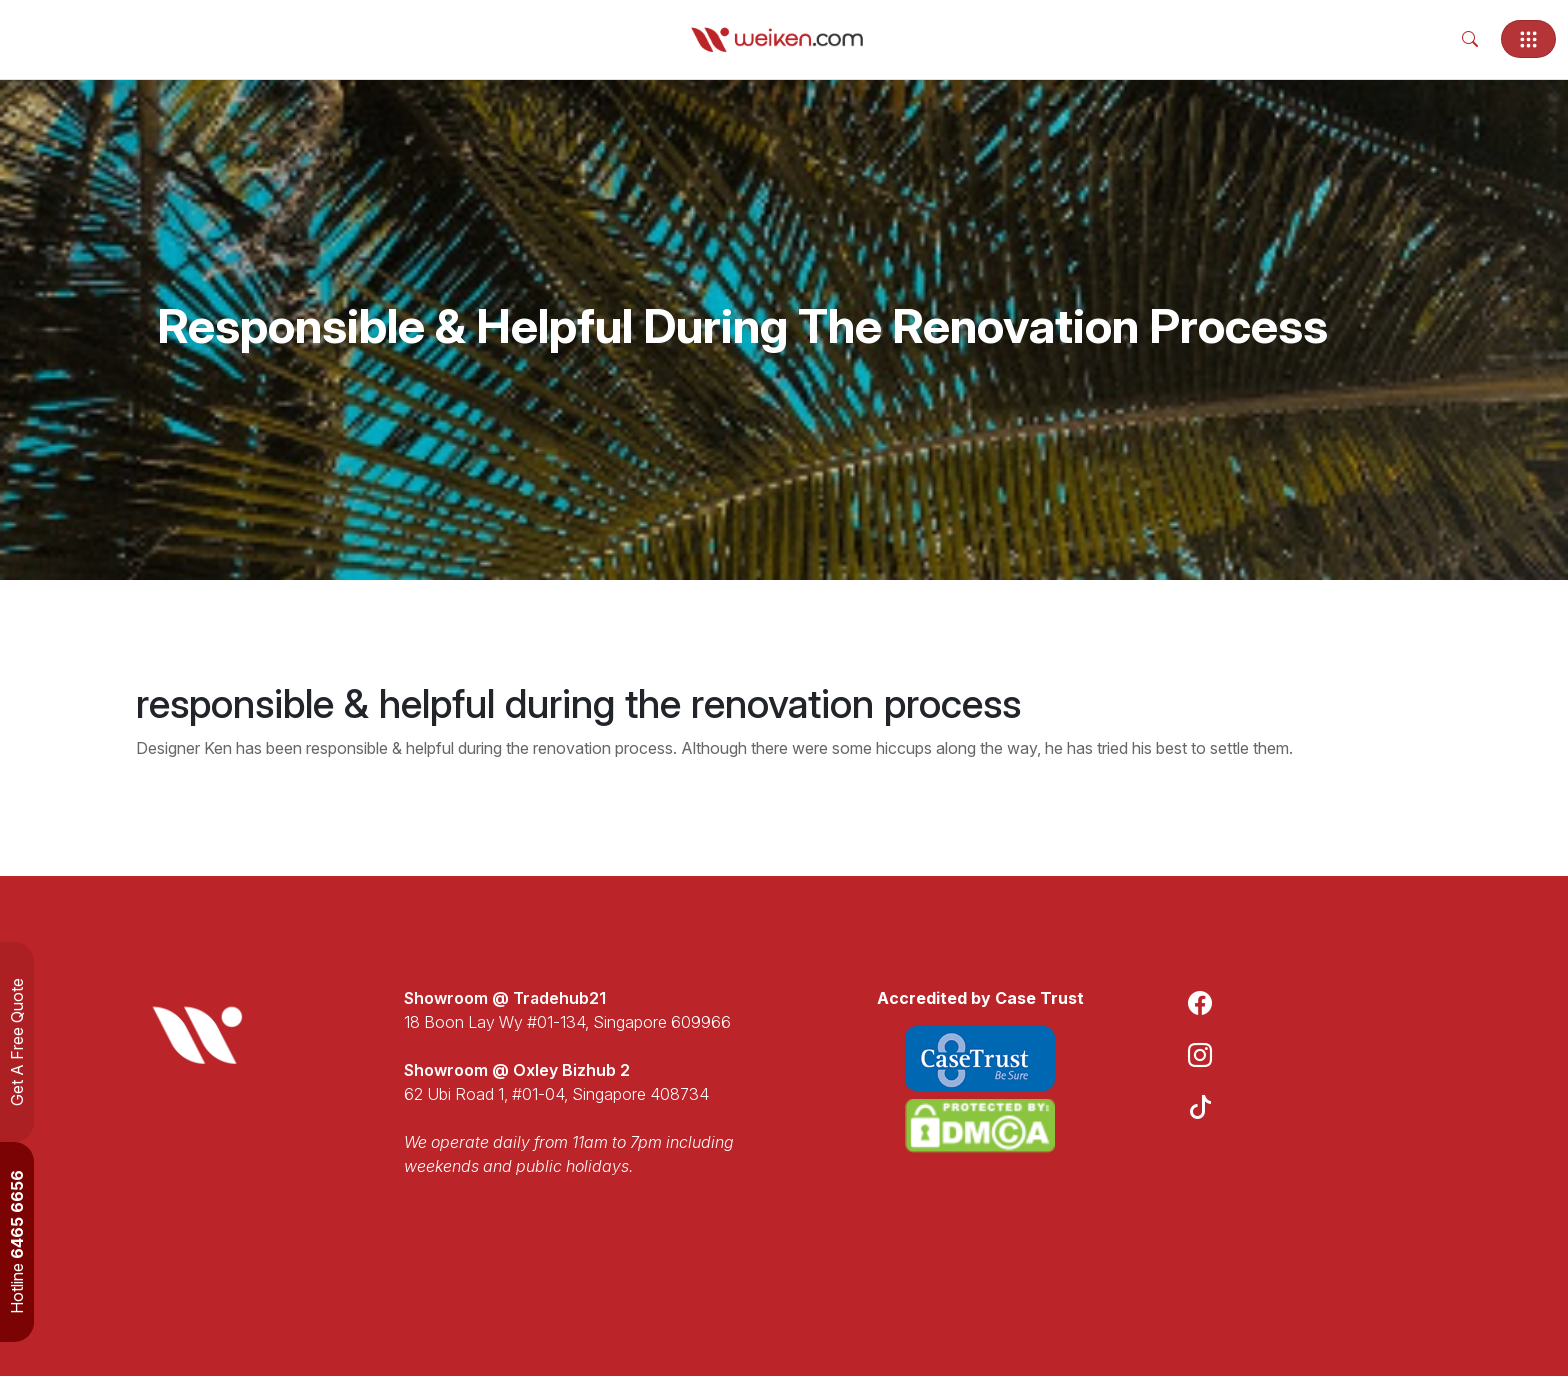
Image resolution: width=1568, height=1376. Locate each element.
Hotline (17, 1242)
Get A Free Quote (17, 1042)
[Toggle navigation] (1528, 39)
